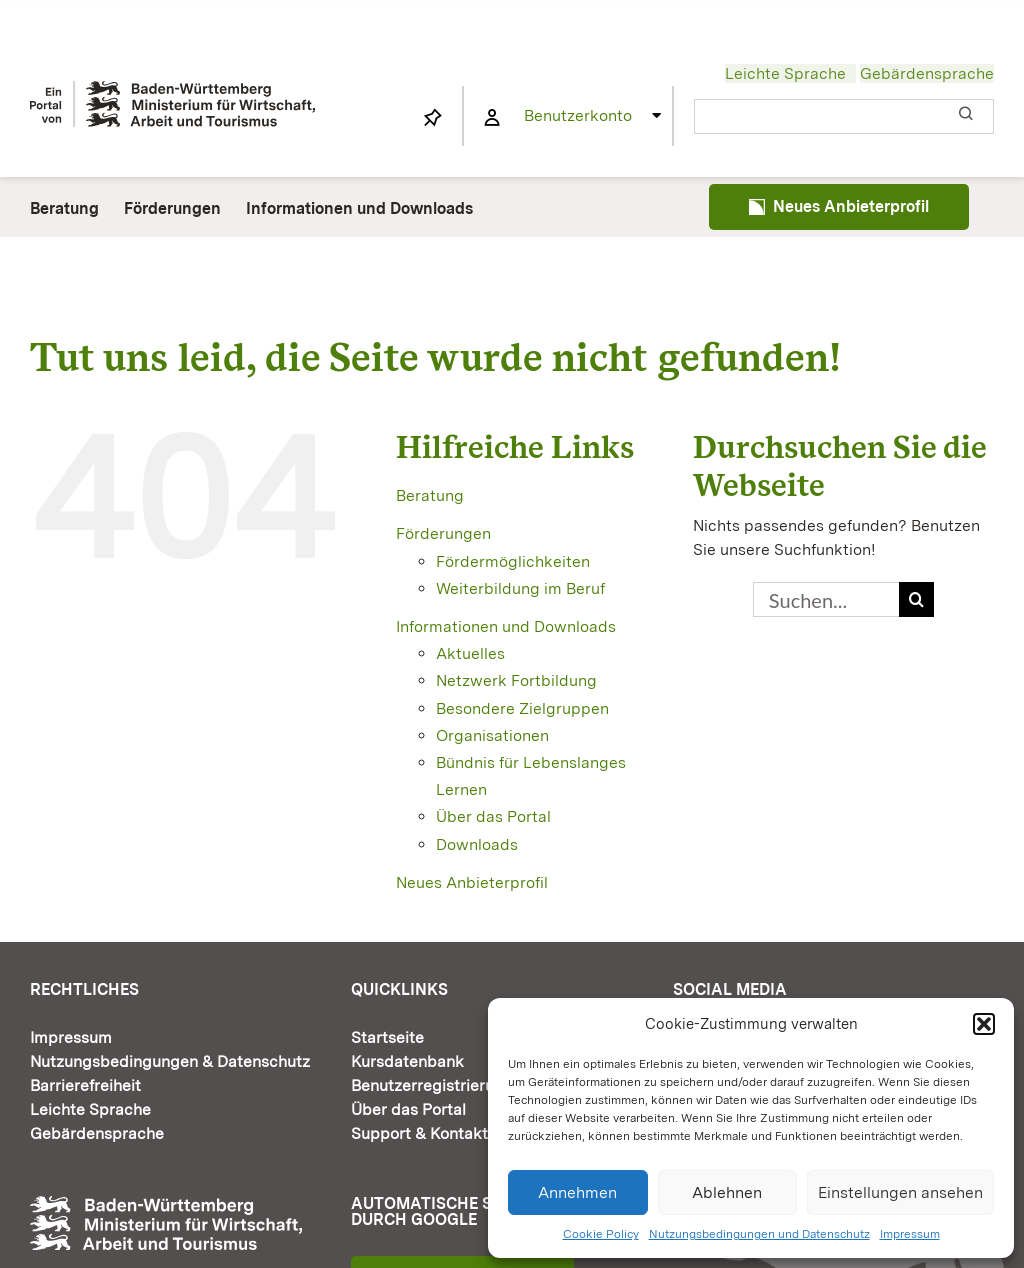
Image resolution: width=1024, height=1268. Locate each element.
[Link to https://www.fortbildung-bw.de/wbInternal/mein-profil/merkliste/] (433, 118)
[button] (984, 1024)
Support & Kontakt (419, 1133)
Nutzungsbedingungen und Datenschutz (759, 1234)
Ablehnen (727, 1192)
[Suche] (916, 599)
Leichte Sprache (785, 73)
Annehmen (577, 1192)
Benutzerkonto (578, 115)
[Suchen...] (826, 599)
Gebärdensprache (927, 73)
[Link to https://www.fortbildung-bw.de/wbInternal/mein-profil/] (492, 118)
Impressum (910, 1234)
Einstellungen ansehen (900, 1192)
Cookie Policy (601, 1234)
